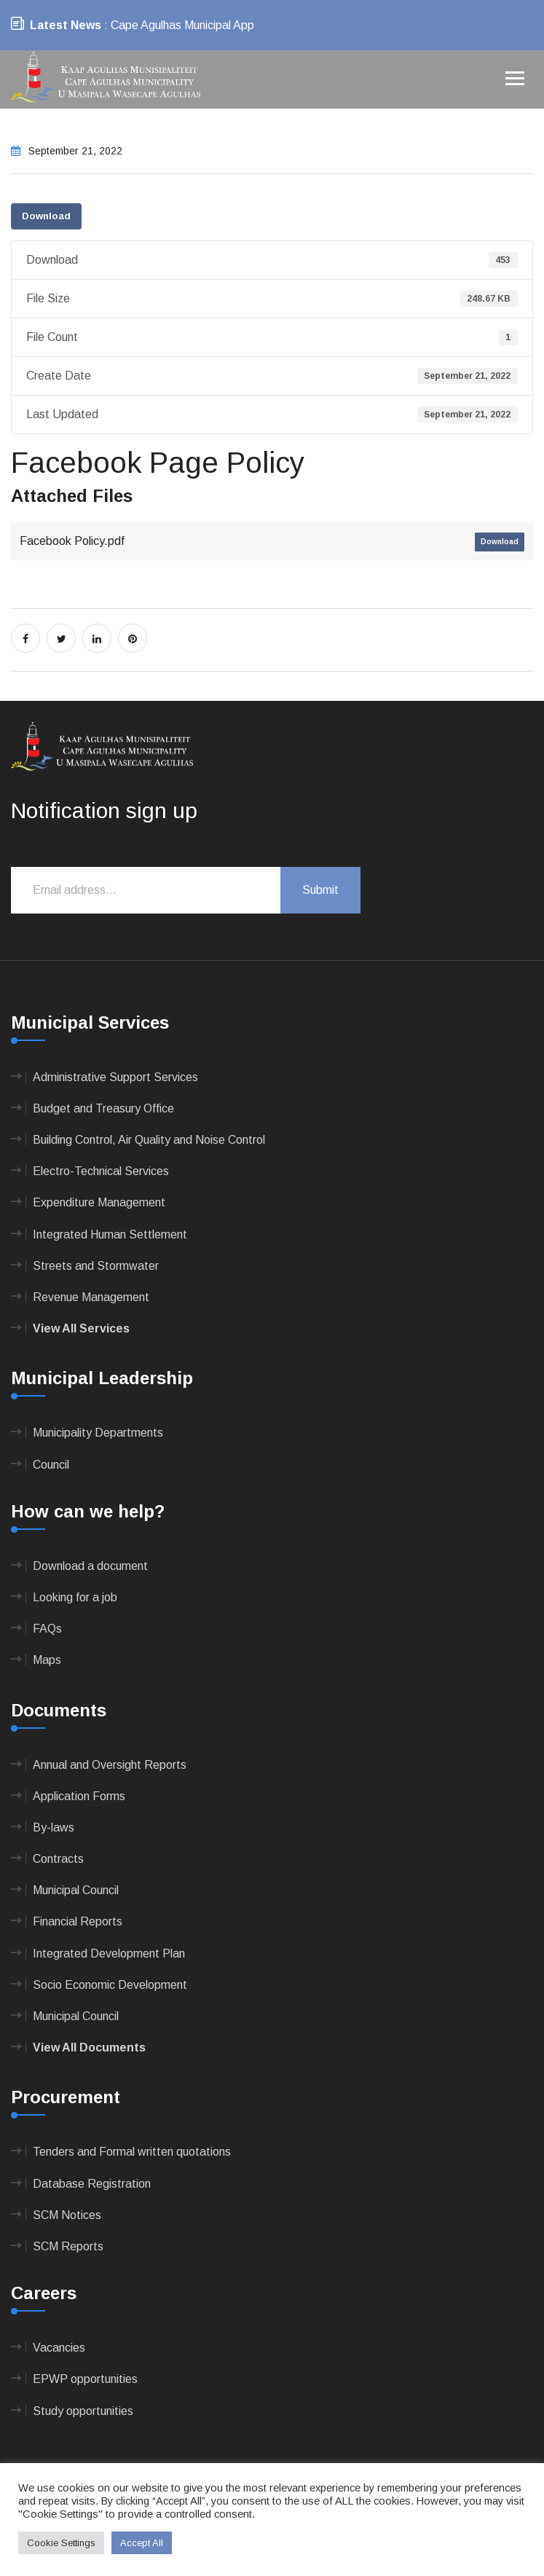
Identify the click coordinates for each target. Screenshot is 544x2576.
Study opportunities (83, 2411)
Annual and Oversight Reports (109, 1765)
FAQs (47, 1628)
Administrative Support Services (115, 1077)
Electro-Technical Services (101, 1171)
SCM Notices (67, 2215)
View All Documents (89, 2047)
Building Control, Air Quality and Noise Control (149, 1140)
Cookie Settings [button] (61, 2542)
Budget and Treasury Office (103, 1108)
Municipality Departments (98, 1432)
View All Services (81, 1328)
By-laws (53, 1827)
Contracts (58, 1859)
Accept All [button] (141, 2542)
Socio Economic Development (110, 1985)
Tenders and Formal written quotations (132, 2151)
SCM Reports (68, 2246)
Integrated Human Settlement (110, 1234)
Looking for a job (75, 1597)
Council (51, 1464)
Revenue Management (91, 1297)
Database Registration (92, 2184)
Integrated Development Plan (109, 1953)
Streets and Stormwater (96, 1266)
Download (46, 216)
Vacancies (59, 2347)
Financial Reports (77, 1921)
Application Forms (79, 1796)
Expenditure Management (99, 1202)
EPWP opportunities (85, 2379)
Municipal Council (76, 1890)
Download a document (90, 1566)
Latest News (65, 25)
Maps (47, 1660)
